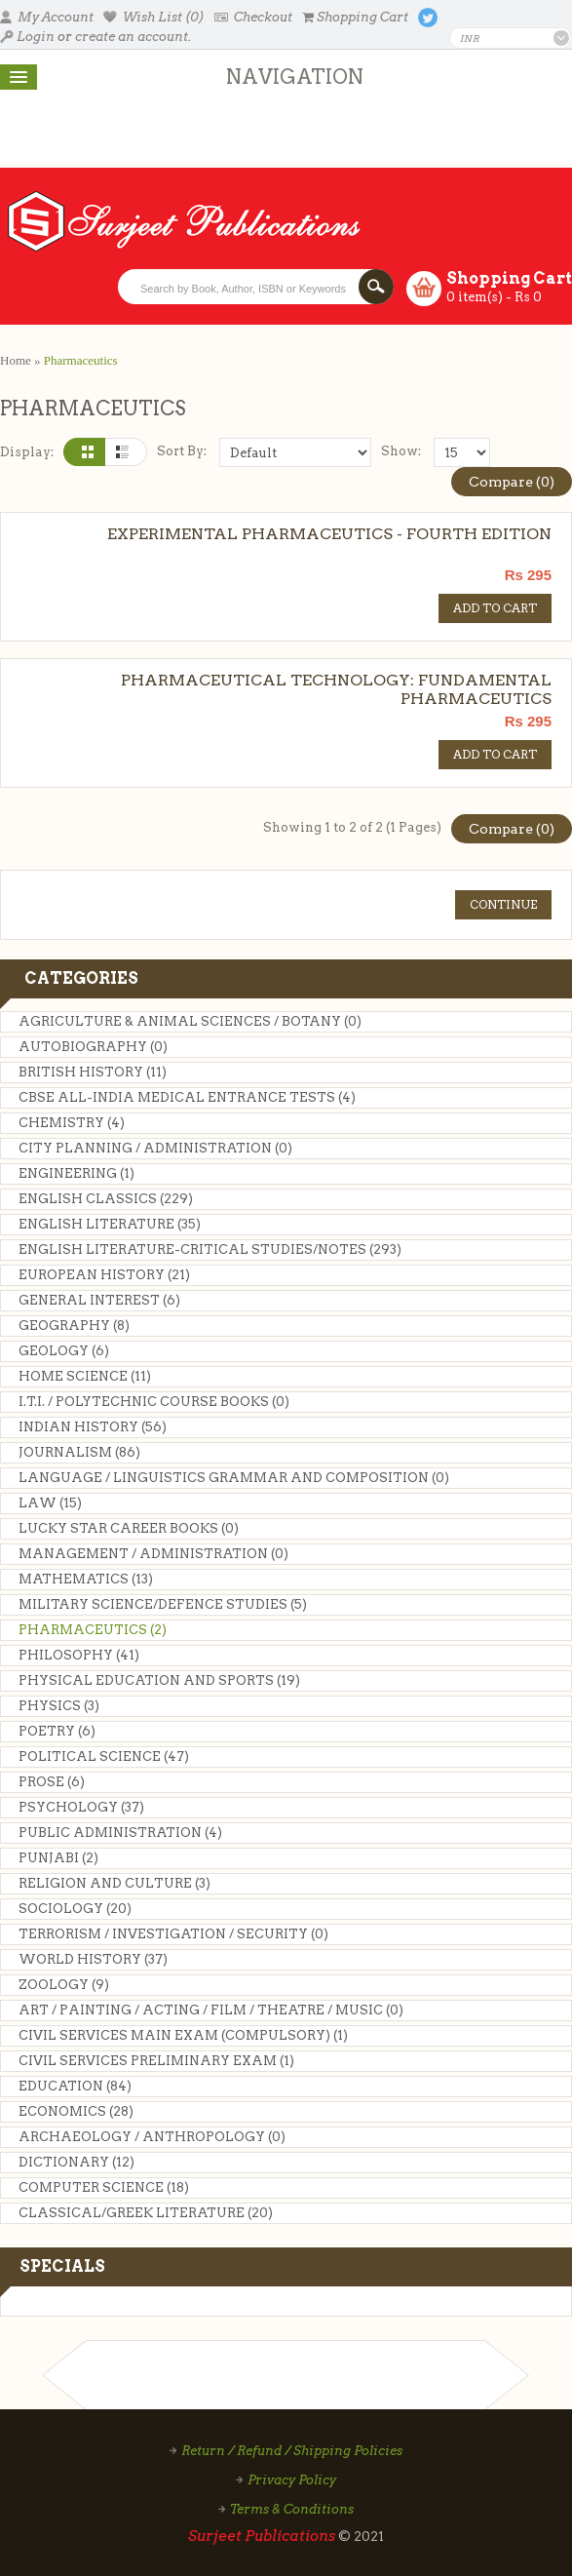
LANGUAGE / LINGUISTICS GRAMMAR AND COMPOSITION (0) (234, 1477)
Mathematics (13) (86, 1579)
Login (27, 36)
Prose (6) (52, 1782)
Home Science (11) (85, 1376)
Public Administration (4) (120, 1832)
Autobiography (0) (93, 1046)
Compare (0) (511, 481)
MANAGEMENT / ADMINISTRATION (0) (153, 1553)
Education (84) (75, 2086)
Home (15, 360)
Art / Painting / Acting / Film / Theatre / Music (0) (211, 2010)
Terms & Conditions (292, 2509)
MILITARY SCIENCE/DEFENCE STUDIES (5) (163, 1604)
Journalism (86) (79, 1452)
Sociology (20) (75, 1908)
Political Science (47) (104, 1756)
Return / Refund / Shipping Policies (291, 2450)
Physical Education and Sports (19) (159, 1680)
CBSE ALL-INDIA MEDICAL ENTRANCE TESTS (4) (187, 1097)
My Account (47, 17)
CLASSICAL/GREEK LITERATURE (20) (146, 2212)
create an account (131, 36)
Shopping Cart (355, 17)
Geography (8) (74, 1325)
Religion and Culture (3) (114, 1883)
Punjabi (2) (58, 1858)
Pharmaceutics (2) (93, 1629)
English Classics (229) (106, 1198)
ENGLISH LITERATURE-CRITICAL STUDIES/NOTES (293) (210, 1249)
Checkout (253, 17)
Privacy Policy (292, 2480)
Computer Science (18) (104, 2187)
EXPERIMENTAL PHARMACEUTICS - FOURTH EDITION (329, 534)
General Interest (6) (99, 1300)
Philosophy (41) (79, 1655)
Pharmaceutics (81, 360)
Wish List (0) (154, 17)
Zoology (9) (64, 1984)
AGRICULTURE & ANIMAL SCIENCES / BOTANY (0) (190, 1021)
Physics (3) (59, 1705)
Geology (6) (64, 1351)
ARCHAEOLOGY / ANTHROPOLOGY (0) (152, 2136)
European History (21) (104, 1275)
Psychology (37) (81, 1807)
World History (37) (93, 1959)
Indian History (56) (93, 1427)
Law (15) (50, 1503)
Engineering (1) (76, 1173)
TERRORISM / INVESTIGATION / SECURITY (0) (173, 1934)
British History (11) (93, 1072)
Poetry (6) (57, 1731)
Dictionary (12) (76, 2162)
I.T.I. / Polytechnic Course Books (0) (154, 1401)
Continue (503, 904)
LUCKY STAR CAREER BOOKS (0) (129, 1528)
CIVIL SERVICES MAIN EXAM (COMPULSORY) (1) (183, 2035)
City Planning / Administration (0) (155, 1148)
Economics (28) (76, 2111)
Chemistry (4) (72, 1122)
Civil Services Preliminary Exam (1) (156, 2060)
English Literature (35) (110, 1224)
